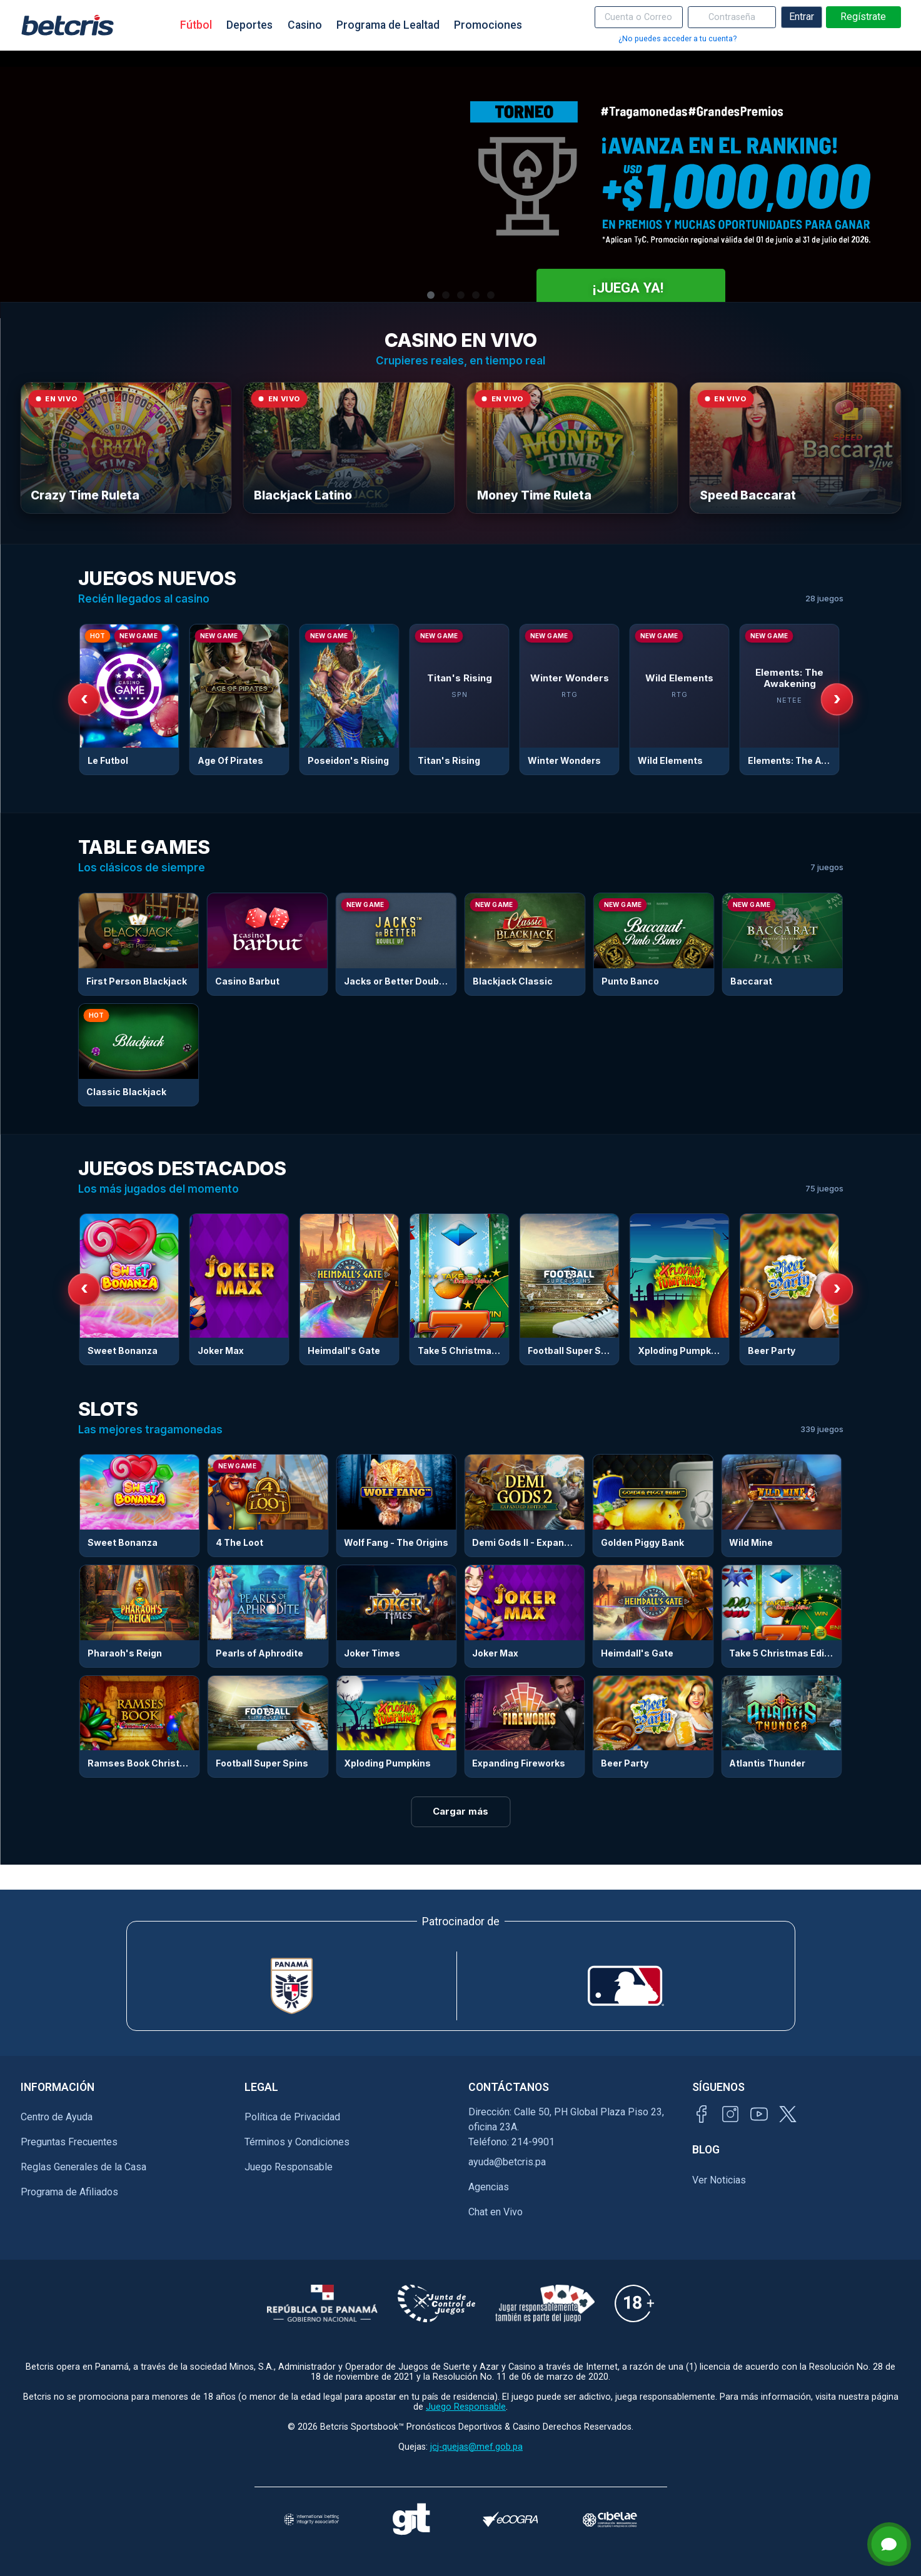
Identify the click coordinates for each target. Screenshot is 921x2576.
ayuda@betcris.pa (507, 2162)
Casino (305, 25)
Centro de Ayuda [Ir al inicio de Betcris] (57, 2117)
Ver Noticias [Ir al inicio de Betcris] (719, 2180)
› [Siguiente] (837, 698)
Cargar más (460, 1811)
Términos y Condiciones (297, 2142)
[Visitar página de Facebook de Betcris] (701, 2114)
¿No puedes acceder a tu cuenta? (677, 38)
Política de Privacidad (292, 2117)
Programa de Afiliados (69, 2192)
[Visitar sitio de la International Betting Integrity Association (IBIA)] (312, 2519)
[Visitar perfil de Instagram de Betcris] (730, 2114)
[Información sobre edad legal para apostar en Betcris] (634, 2303)
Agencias (488, 2187)
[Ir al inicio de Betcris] (67, 25)
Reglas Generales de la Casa (83, 2167)
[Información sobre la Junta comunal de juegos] (437, 2303)
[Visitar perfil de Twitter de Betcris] (787, 2114)
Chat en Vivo (495, 2212)
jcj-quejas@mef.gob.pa (476, 2447)
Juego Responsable (288, 2167)
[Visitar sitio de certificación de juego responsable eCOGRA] (510, 2519)
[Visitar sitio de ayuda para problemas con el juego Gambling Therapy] (411, 2519)
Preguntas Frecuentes (69, 2142)
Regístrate (863, 17)
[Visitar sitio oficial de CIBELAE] (610, 2519)
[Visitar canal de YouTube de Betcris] (759, 2114)
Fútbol (196, 25)
